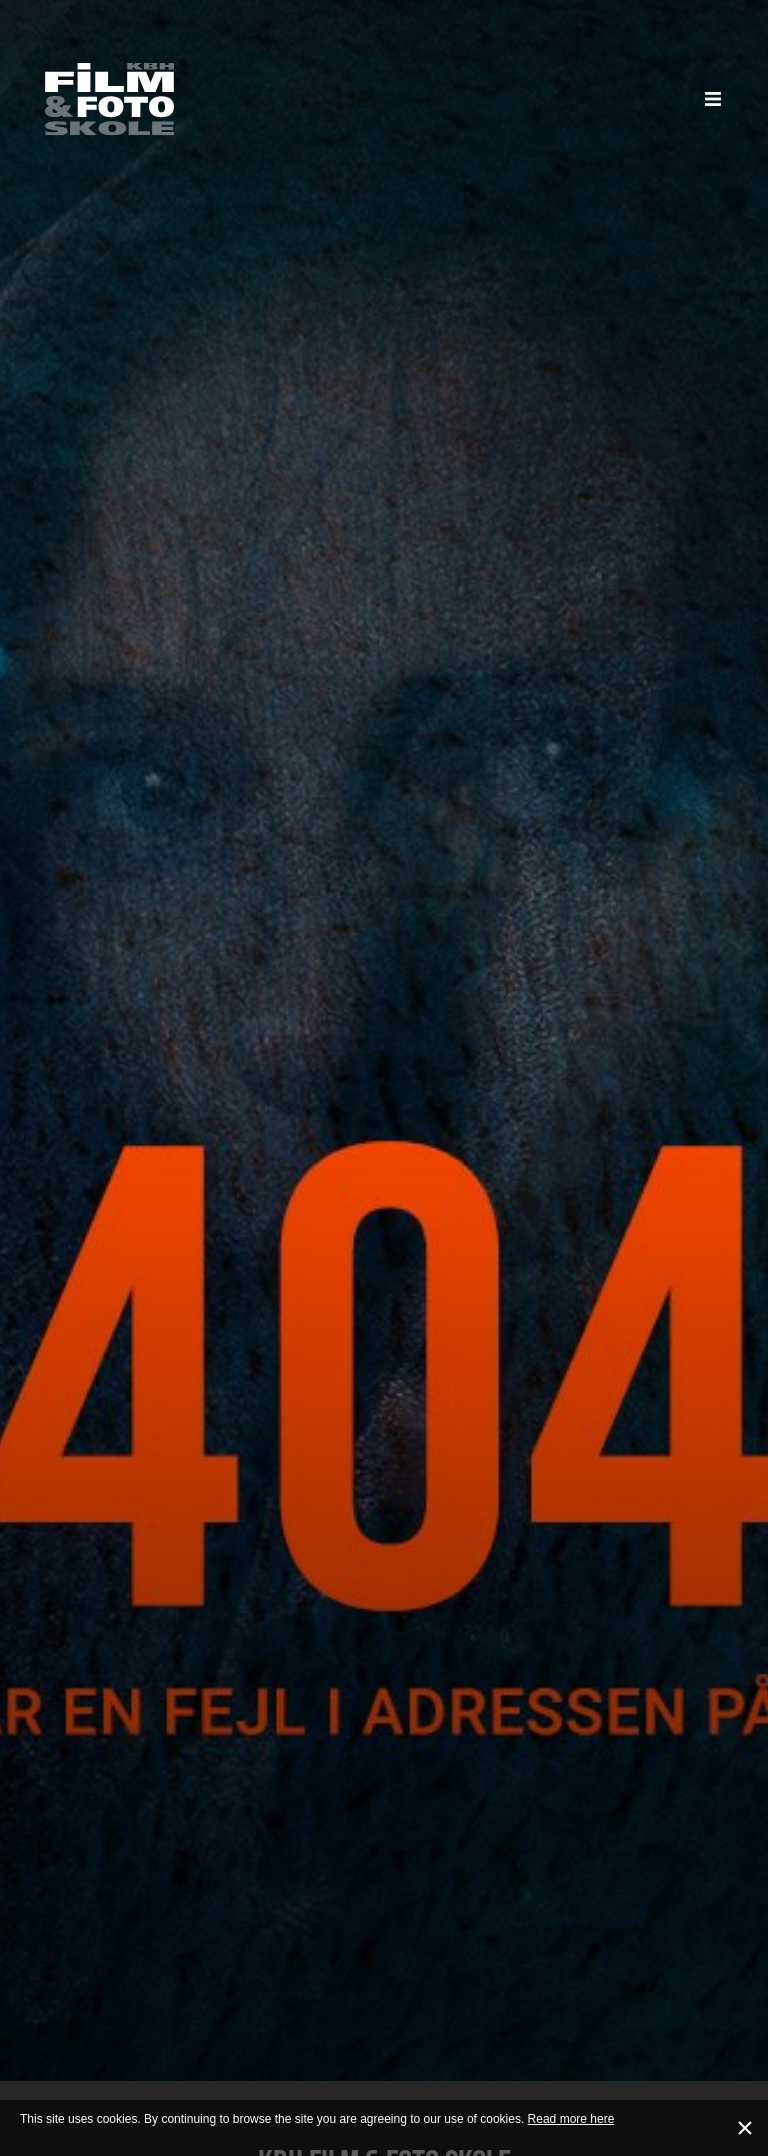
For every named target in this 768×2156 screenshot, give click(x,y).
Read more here (571, 2119)
